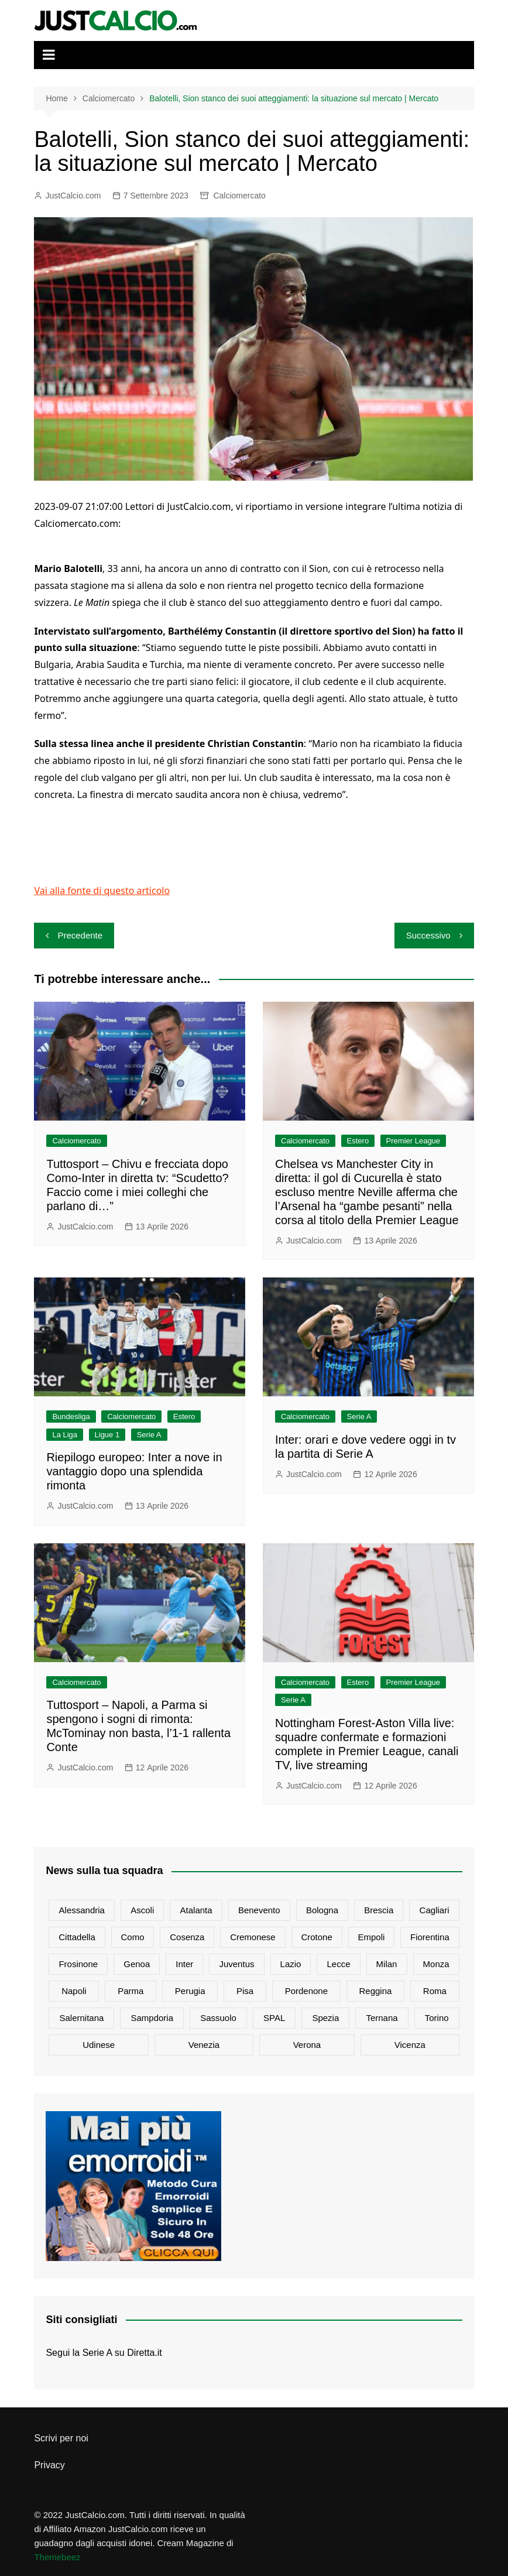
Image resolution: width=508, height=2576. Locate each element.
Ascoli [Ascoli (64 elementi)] (142, 1910)
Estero (358, 1140)
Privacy (49, 2465)
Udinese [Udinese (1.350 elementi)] (99, 2045)
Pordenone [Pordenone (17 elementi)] (306, 1991)
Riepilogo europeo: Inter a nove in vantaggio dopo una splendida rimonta (134, 1471)
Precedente (79, 935)
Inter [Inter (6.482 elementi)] (184, 1964)
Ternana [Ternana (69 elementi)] (381, 2018)
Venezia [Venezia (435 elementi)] (203, 2045)
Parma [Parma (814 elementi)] (130, 1991)
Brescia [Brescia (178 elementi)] (378, 1910)
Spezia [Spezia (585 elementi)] (325, 2018)
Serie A (149, 1434)
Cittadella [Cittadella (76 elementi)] (77, 1937)
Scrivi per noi (61, 2438)
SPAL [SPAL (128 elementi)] (274, 2018)
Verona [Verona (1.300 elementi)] (307, 2045)
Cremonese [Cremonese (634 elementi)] (253, 1937)
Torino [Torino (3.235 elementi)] (437, 2018)
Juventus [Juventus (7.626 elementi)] (236, 1964)
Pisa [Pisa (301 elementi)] (244, 1991)
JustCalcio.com (73, 195)
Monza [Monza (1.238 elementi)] (436, 1964)
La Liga (64, 1434)
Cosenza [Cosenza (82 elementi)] (187, 1937)
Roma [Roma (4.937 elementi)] (435, 1991)
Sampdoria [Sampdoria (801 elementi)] (152, 2018)
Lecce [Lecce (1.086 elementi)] (339, 1964)
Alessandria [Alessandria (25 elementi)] (82, 1910)
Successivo (428, 935)
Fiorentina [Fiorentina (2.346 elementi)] (429, 1937)
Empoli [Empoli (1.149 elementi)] (371, 1937)
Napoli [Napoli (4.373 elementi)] (74, 1991)
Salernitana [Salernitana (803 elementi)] (81, 2018)
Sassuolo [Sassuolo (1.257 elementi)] (218, 2018)
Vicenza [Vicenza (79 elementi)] (409, 2045)
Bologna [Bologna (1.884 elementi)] (322, 1910)
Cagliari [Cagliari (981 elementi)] (434, 1910)
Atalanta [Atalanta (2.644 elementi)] (196, 1910)
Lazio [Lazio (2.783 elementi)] (290, 1964)
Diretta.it (144, 2353)
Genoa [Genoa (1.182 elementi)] (136, 1964)
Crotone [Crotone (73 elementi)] (316, 1937)
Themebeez (57, 2557)
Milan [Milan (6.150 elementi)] (386, 1964)
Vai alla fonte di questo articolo (102, 890)
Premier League (413, 1140)
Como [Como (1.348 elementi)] (133, 1937)
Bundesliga (71, 1416)
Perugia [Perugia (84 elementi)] (190, 1991)
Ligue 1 (107, 1434)
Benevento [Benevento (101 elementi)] (259, 1910)
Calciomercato (239, 195)
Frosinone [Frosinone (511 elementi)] (78, 1964)
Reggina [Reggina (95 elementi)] (375, 1991)
